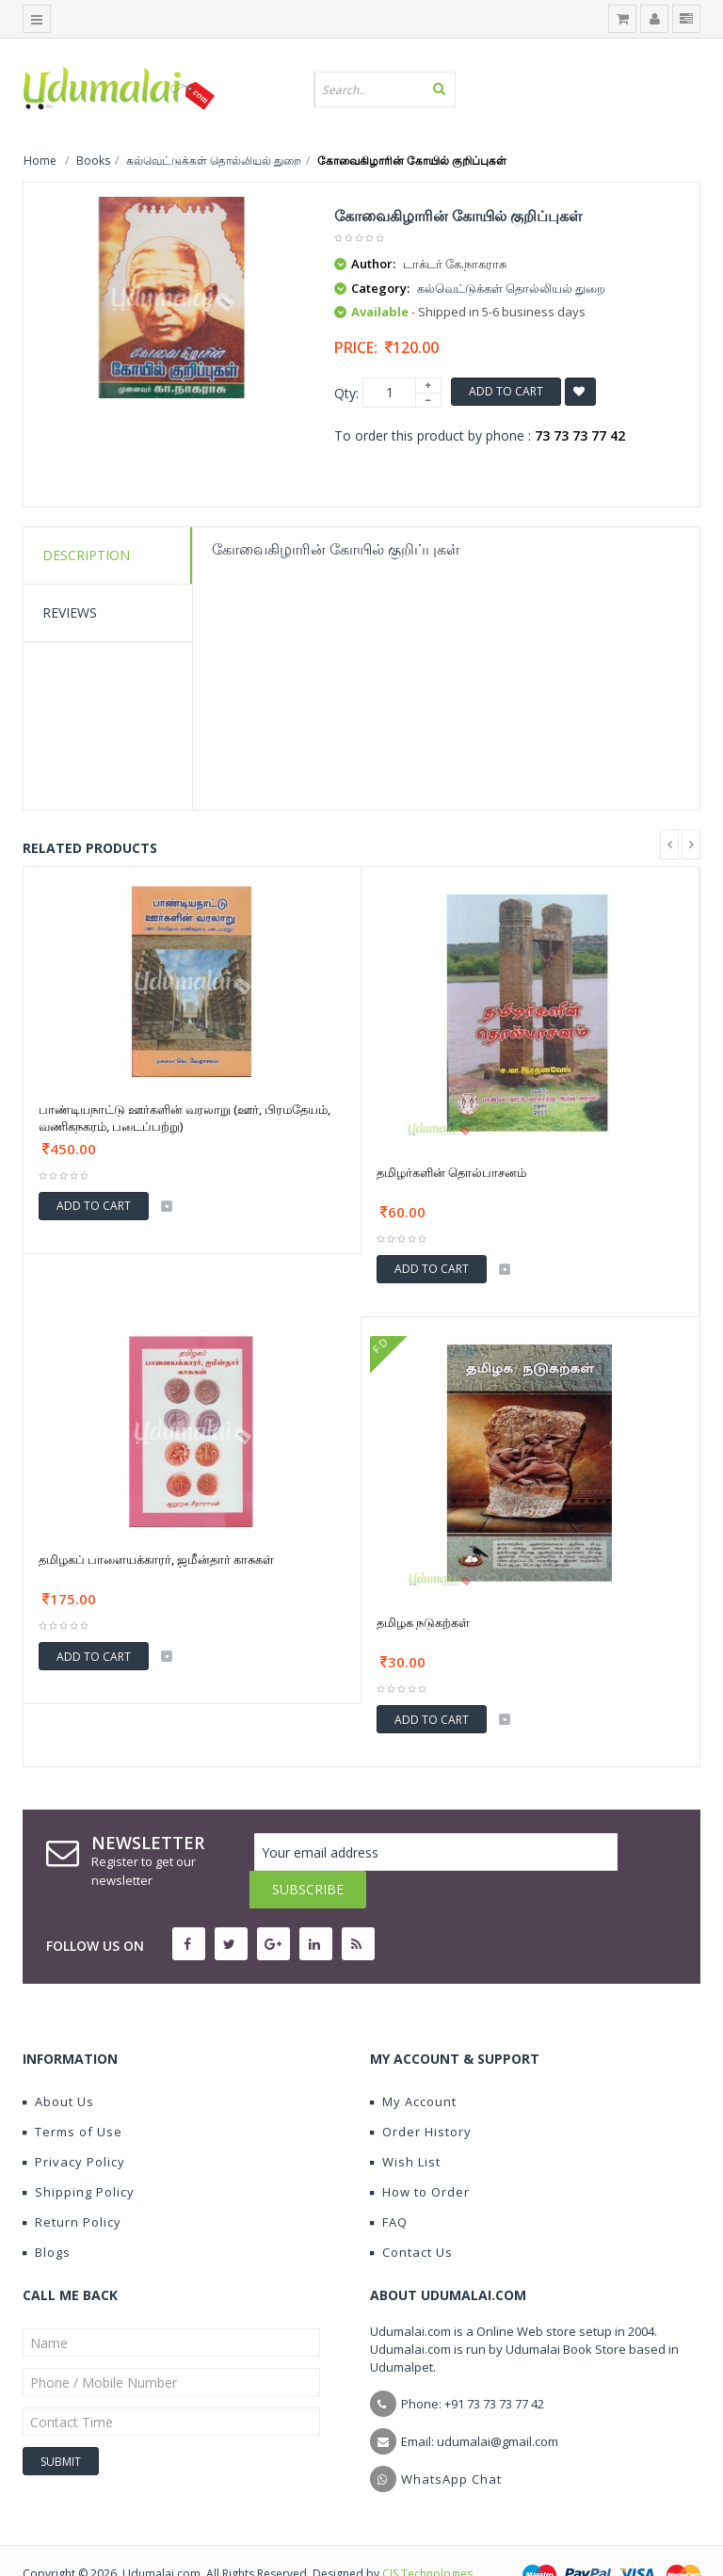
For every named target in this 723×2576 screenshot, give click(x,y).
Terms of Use (72, 2093)
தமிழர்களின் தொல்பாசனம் (451, 1172)
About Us (58, 2063)
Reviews (69, 612)
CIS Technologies (427, 2536)
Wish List (405, 2124)
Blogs (47, 2214)
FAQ (389, 2184)
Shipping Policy (79, 2154)
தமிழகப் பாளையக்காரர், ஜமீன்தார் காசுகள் (156, 1559)
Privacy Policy (74, 2124)
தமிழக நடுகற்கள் (423, 1622)
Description (86, 555)
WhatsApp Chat (451, 2441)
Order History (421, 2093)
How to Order (420, 2154)
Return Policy (72, 2184)
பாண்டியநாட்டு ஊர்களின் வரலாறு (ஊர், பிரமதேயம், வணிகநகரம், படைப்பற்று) (184, 1118)
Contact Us (411, 2214)
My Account (413, 2063)
